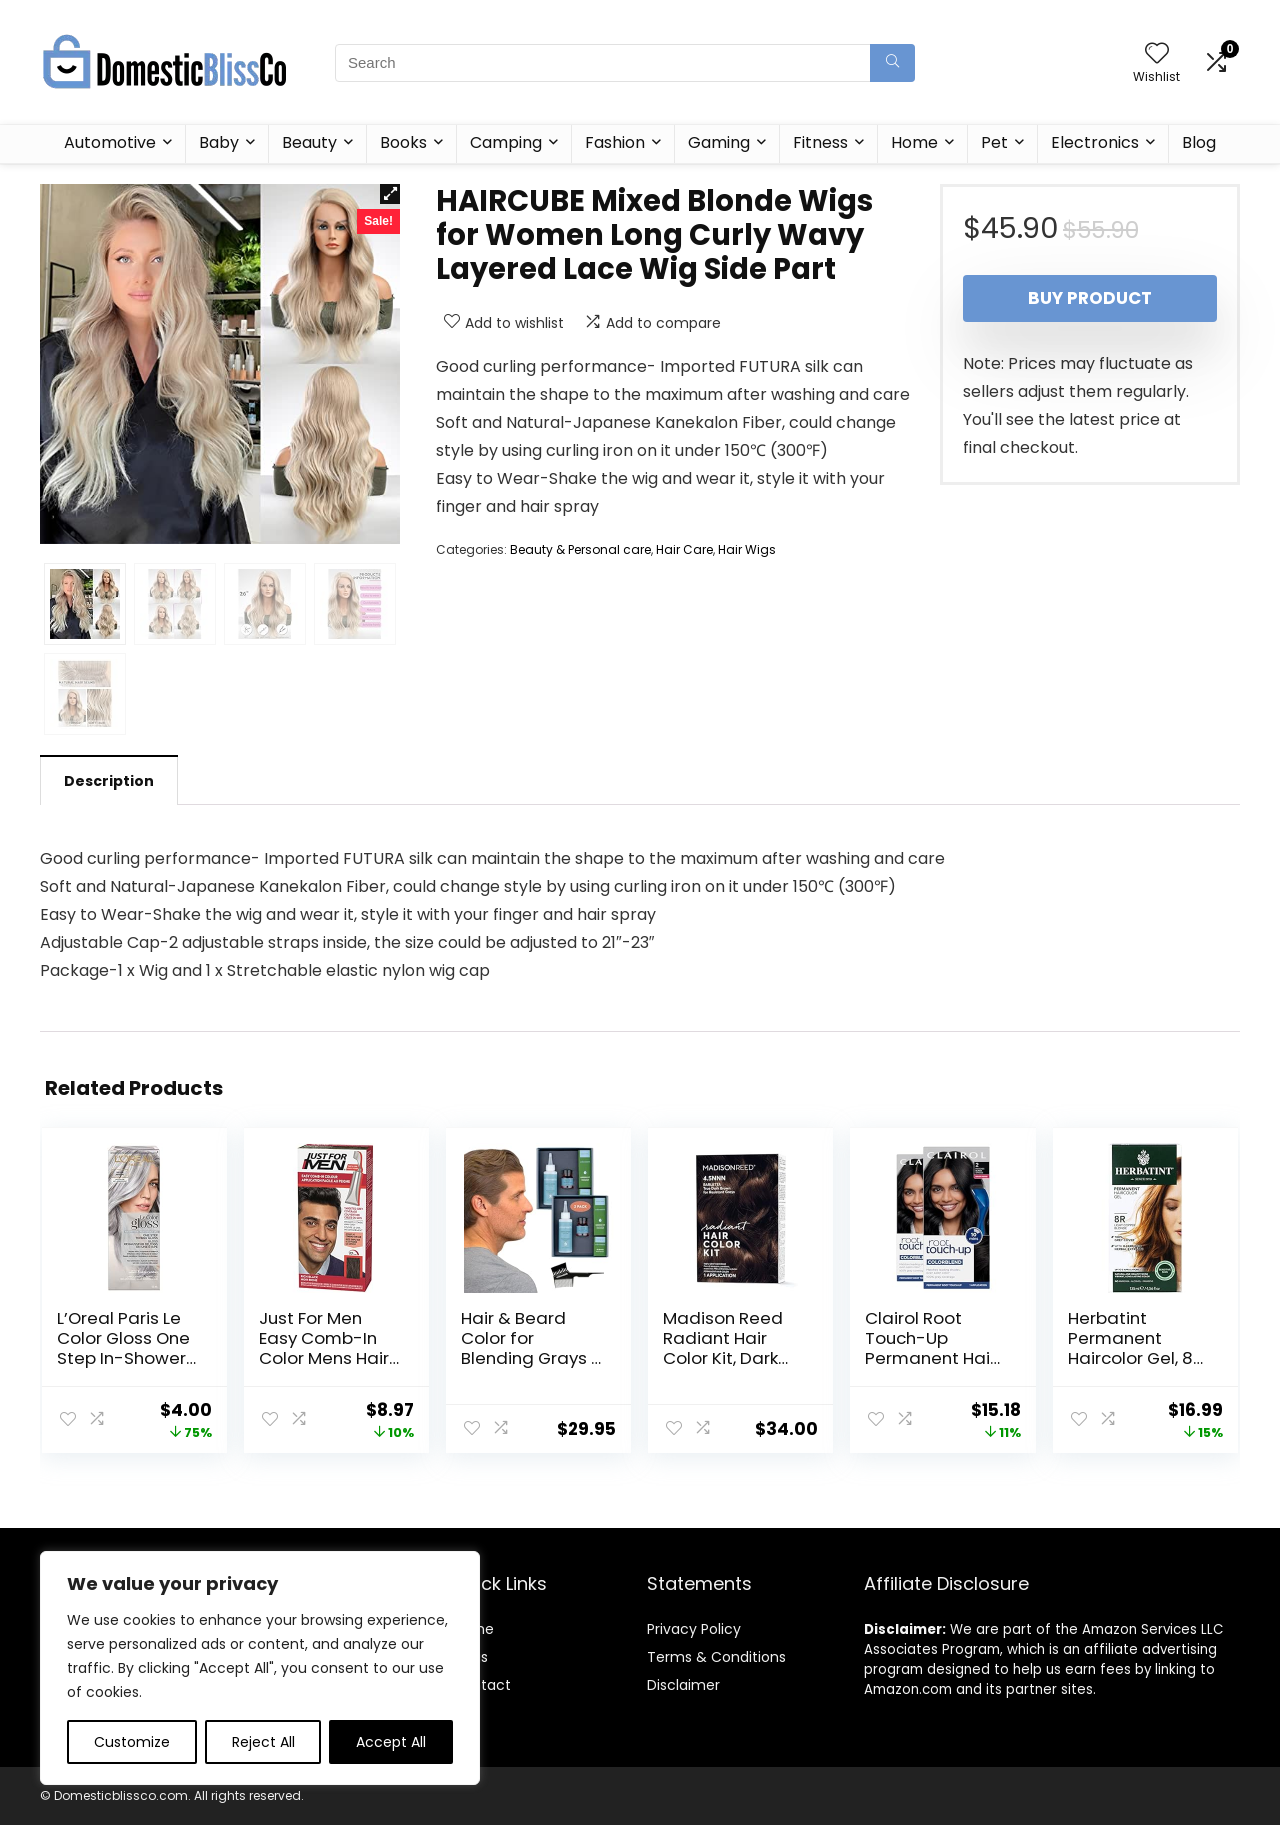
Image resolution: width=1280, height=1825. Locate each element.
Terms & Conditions (716, 1657)
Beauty (309, 142)
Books (403, 142)
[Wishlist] (1157, 54)
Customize (132, 1742)
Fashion (615, 142)
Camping (506, 142)
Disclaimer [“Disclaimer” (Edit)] (683, 1685)
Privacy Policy (694, 1629)
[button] (390, 194)
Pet (994, 142)
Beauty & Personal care (580, 549)
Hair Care (684, 549)
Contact (481, 1685)
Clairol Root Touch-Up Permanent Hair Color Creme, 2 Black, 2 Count (930, 1358)
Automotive (110, 142)
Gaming (719, 142)
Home (914, 142)
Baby (219, 142)
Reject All (263, 1742)
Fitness (820, 142)
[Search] (892, 63)
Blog (1199, 142)
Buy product (1090, 298)
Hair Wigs (747, 549)
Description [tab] (109, 781)
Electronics (1095, 142)
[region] (260, 1668)
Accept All (391, 1742)
